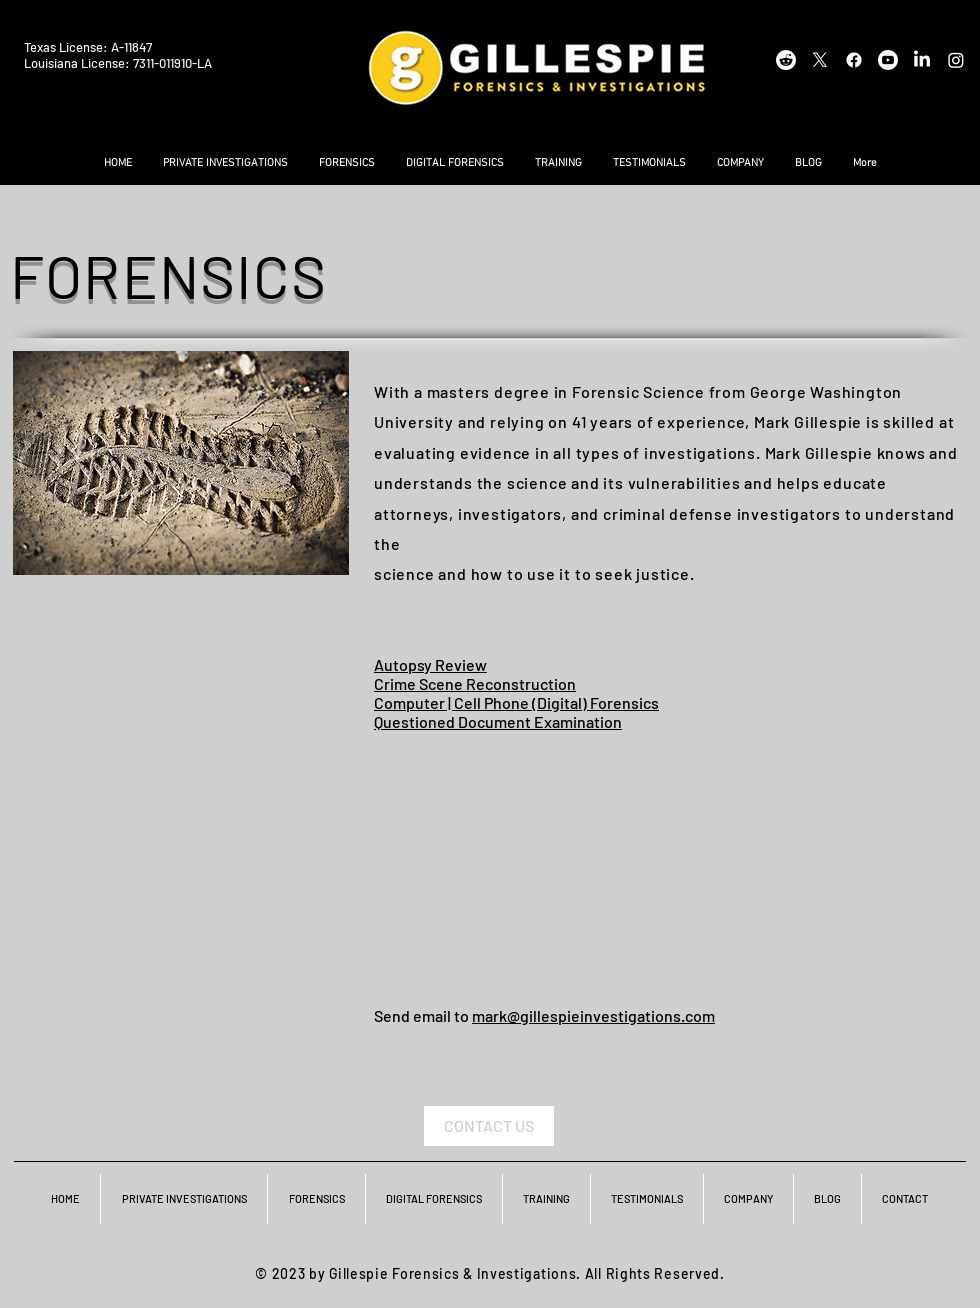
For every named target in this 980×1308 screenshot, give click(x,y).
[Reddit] (786, 60)
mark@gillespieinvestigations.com (593, 1015)
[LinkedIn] (922, 60)
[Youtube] (888, 60)
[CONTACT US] (489, 1126)
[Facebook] (854, 60)
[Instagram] (956, 60)
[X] (820, 60)
